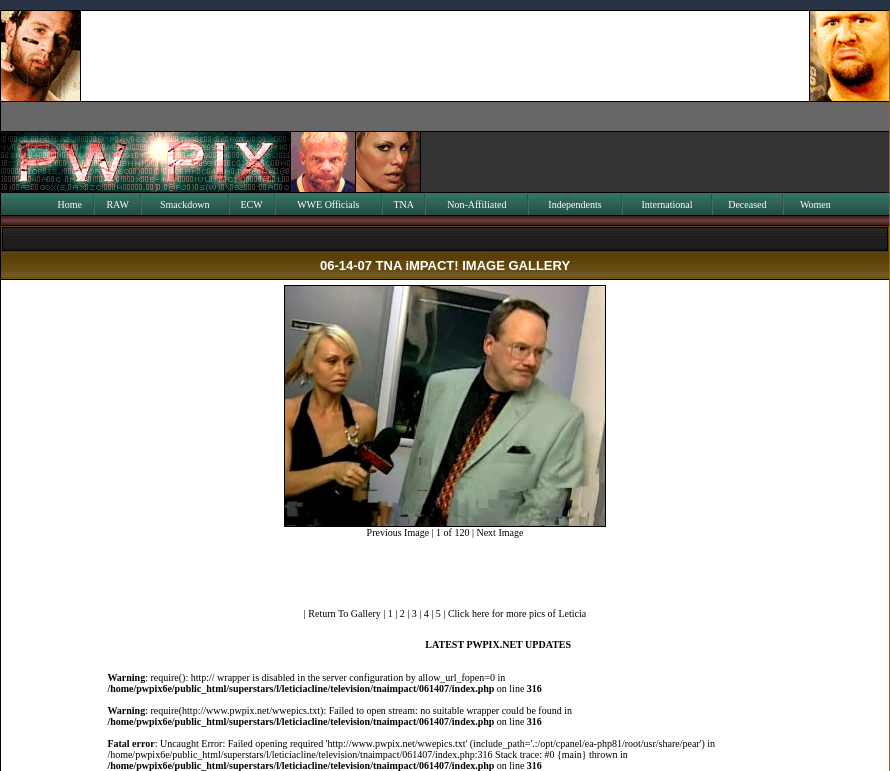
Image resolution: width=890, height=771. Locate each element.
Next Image (499, 532)
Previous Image (398, 532)
